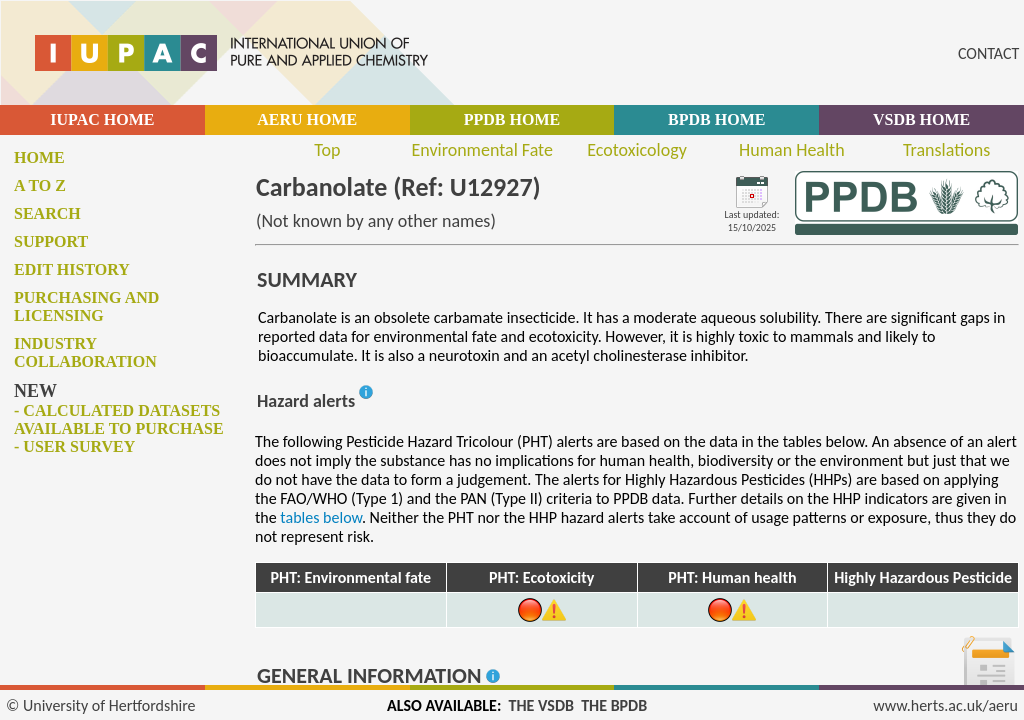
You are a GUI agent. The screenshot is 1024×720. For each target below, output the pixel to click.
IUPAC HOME (102, 119)
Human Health (792, 150)
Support (51, 241)
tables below (321, 517)
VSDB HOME (921, 119)
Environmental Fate (481, 150)
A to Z (40, 185)
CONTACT (988, 53)
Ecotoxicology (637, 150)
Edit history (72, 269)
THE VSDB (541, 705)
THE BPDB (614, 705)
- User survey (74, 446)
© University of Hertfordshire (101, 705)
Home (39, 157)
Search (47, 213)
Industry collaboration (85, 352)
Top (327, 150)
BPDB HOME (716, 119)
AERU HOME (307, 119)
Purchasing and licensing (86, 306)
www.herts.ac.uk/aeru (945, 705)
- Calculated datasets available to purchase (119, 419)
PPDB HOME (512, 119)
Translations (946, 150)
